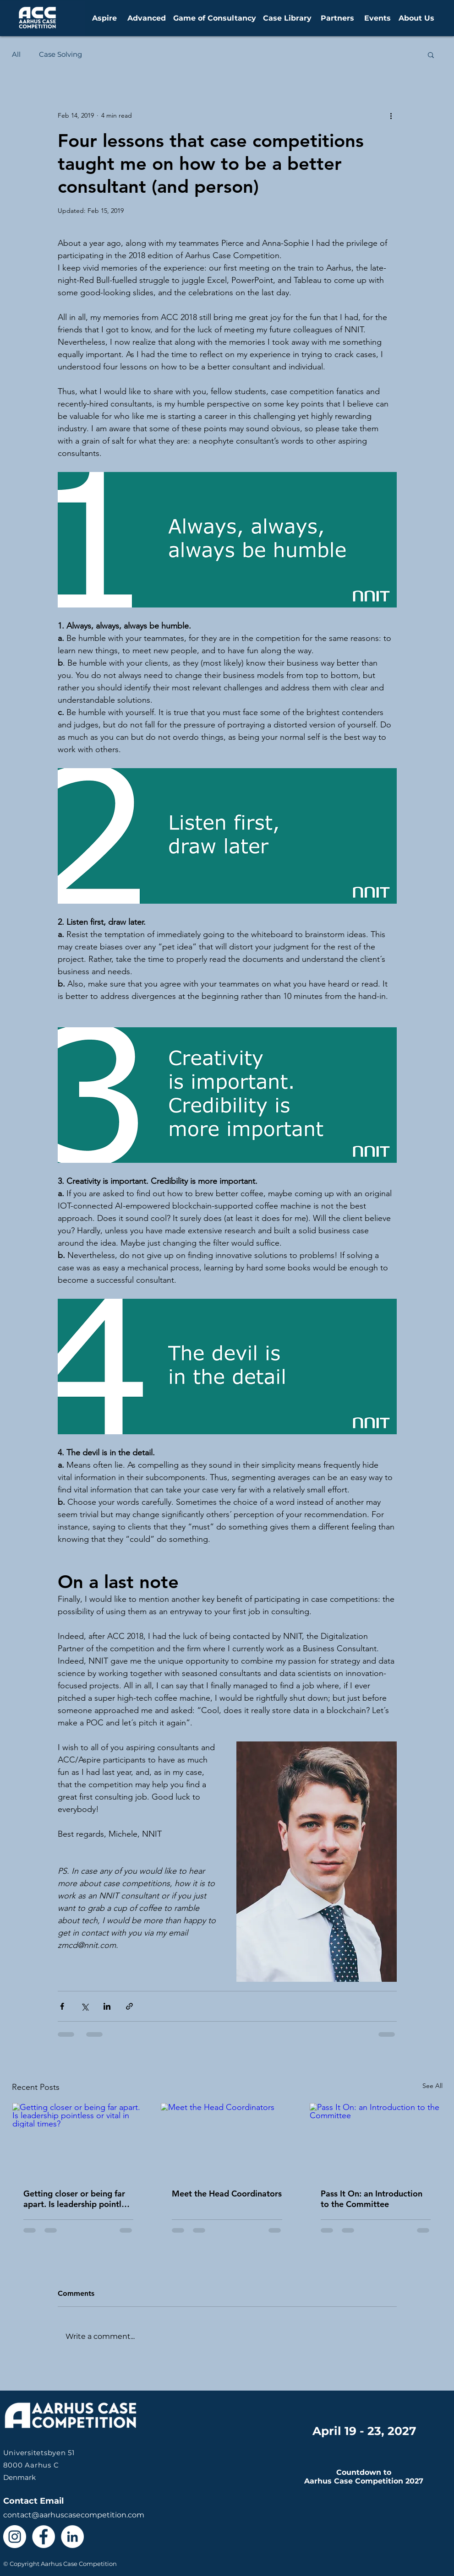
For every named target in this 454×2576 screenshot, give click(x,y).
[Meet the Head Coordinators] (227, 2140)
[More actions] (391, 115)
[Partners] (337, 18)
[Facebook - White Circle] (43, 2536)
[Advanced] (146, 18)
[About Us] (416, 18)
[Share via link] (129, 2006)
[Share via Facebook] (62, 2006)
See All (432, 2086)
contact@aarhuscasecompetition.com (73, 2515)
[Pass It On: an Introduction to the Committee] (376, 2140)
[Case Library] (287, 18)
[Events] (377, 18)
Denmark (39, 2465)
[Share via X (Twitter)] (84, 2006)
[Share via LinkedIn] (107, 2006)
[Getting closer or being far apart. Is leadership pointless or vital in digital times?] (78, 2140)
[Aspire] (104, 18)
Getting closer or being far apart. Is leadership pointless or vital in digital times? (78, 2198)
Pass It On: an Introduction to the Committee (371, 2198)
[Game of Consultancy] (214, 18)
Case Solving (60, 54)
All (16, 54)
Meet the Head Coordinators (227, 2193)
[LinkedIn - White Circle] (72, 2536)
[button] (431, 54)
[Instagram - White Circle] (14, 2536)
